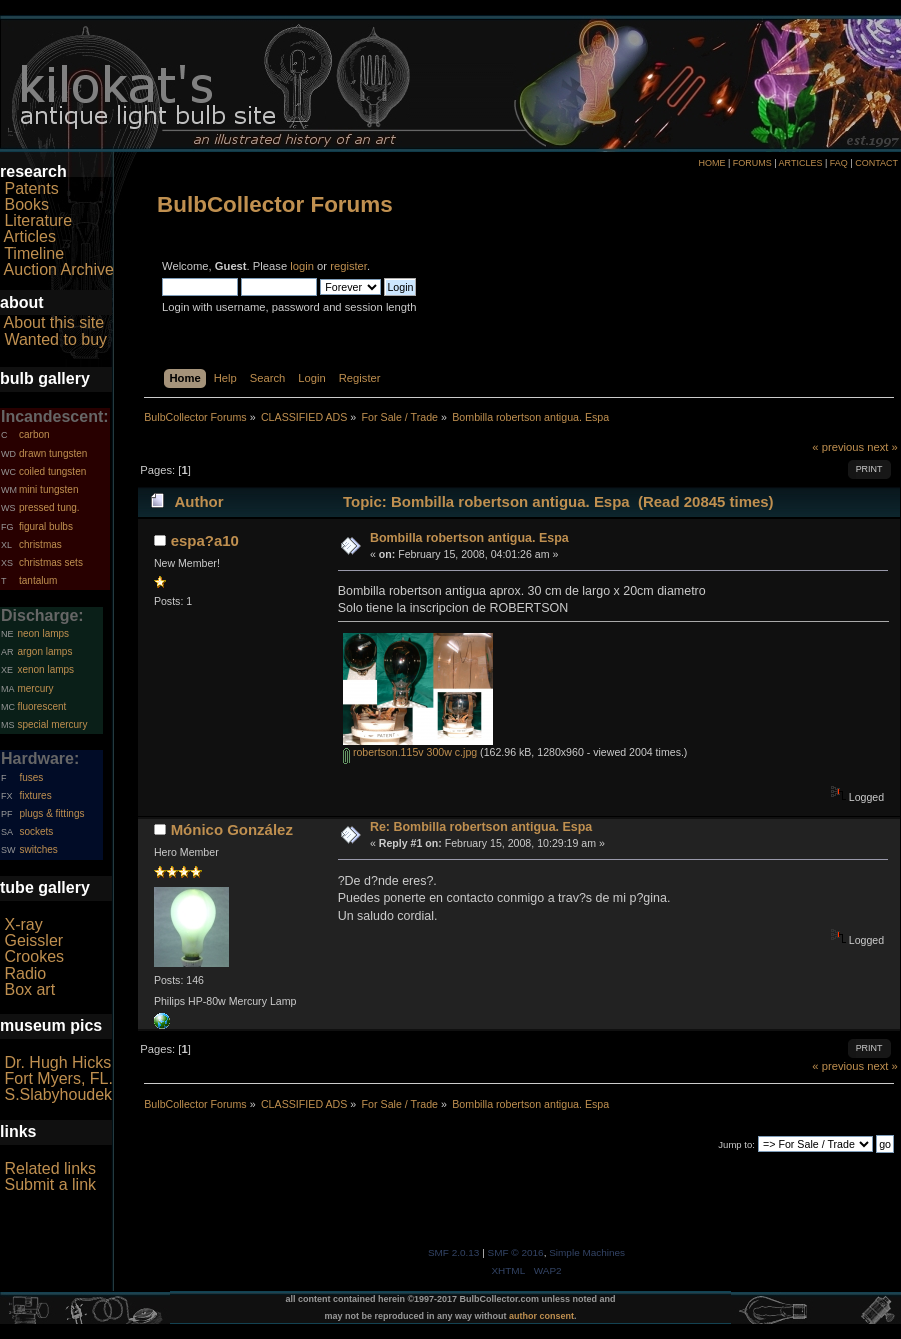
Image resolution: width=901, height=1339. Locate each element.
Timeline (34, 253)
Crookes (34, 956)
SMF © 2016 (516, 1252)
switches (38, 849)
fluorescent (41, 706)
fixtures (35, 795)
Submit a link (50, 1184)
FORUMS (752, 163)
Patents (31, 188)
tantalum (38, 580)
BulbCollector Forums (275, 204)
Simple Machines (587, 1252)
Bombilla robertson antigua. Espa (469, 538)
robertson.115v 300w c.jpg (410, 752)
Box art (29, 989)
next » (882, 447)
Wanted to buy (55, 339)
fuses (31, 777)
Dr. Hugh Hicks (57, 1062)
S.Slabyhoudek (58, 1094)
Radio (25, 973)
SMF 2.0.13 (454, 1252)
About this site (54, 322)
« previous (838, 447)
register (348, 266)
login (302, 266)
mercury (35, 688)
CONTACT (876, 163)
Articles (30, 236)
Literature (38, 220)
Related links (50, 1168)
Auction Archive (59, 269)
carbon (34, 434)
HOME (711, 163)
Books (26, 204)
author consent (541, 1316)
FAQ (839, 163)
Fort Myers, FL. (58, 1078)
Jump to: (736, 1144)
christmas (40, 544)
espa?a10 (205, 540)
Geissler (33, 940)
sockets (36, 831)
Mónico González (232, 829)
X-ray (23, 924)
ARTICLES (801, 163)
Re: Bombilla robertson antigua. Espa (481, 827)
